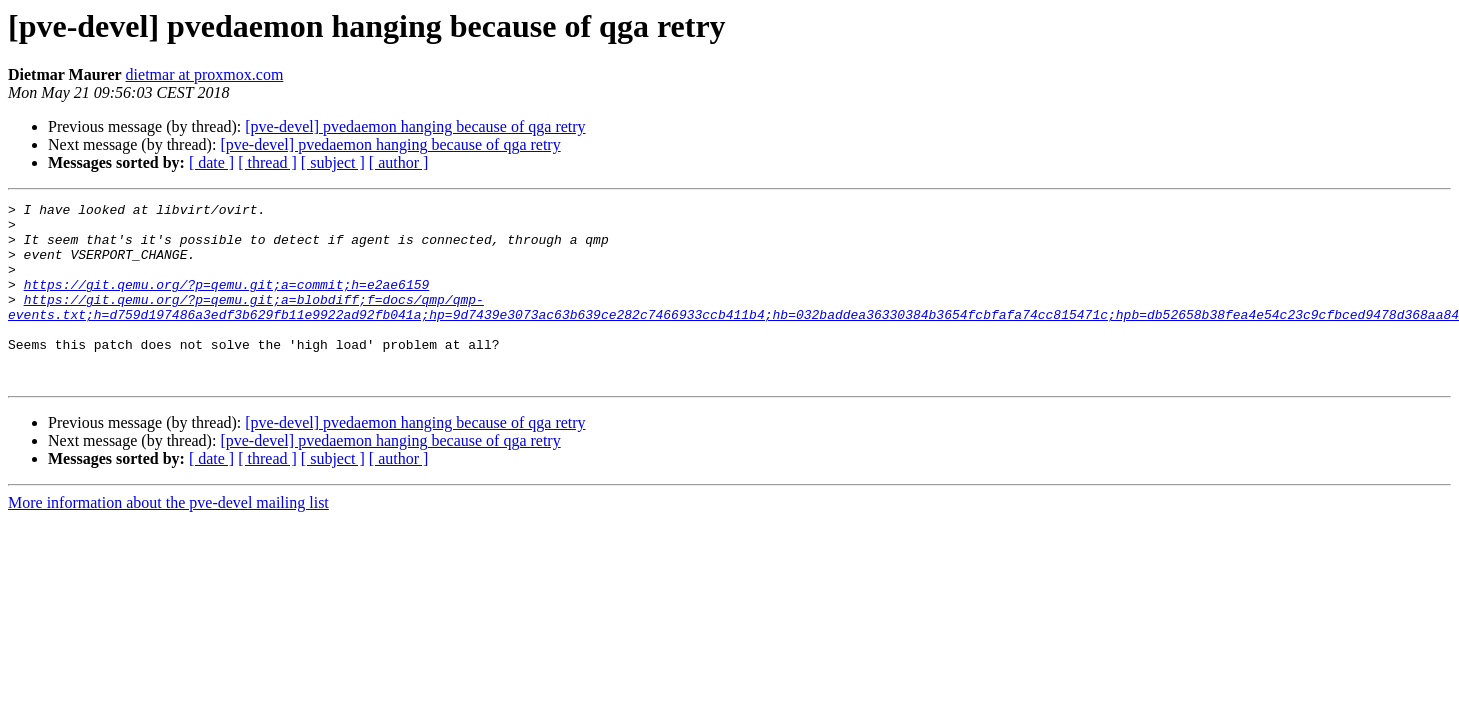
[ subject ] (333, 162)
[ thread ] (267, 162)
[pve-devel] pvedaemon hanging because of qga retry (415, 126)
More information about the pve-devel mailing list (168, 538)
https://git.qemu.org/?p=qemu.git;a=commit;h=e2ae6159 (227, 302)
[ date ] (211, 162)
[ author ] (399, 162)
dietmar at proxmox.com (205, 74)
